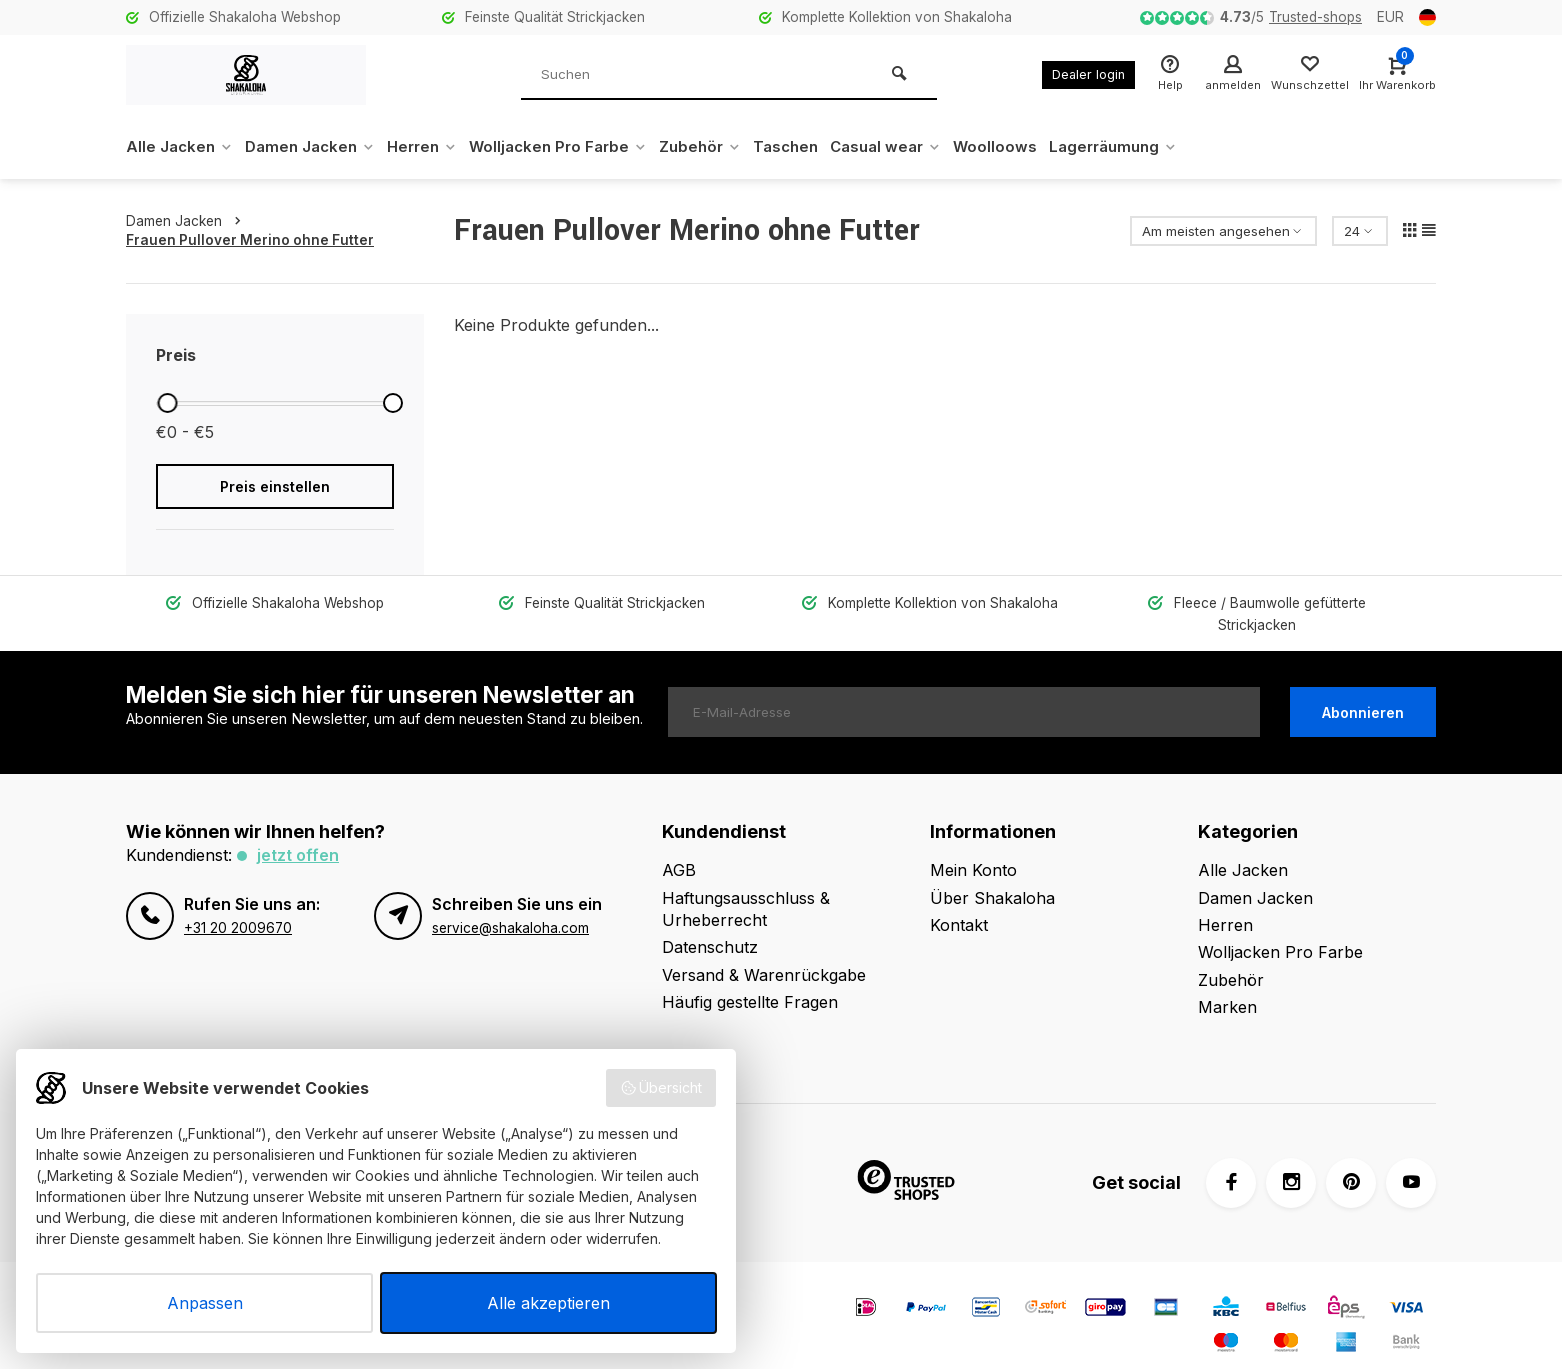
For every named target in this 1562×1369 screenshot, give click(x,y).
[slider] (167, 403)
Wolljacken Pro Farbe (578, 147)
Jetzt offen (298, 833)
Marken (1227, 985)
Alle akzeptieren (548, 1303)
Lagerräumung (1158, 147)
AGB (679, 848)
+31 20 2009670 (238, 905)
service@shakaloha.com (510, 905)
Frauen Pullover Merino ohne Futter (250, 240)
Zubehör (726, 147)
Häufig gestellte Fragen (750, 980)
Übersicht (661, 1088)
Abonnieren (1363, 689)
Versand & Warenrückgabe (764, 952)
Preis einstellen (275, 486)
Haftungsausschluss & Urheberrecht (746, 886)
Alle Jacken (181, 147)
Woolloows (1035, 147)
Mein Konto (973, 848)
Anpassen (205, 1303)
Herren (435, 147)
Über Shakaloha (992, 875)
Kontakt (959, 903)
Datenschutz (710, 925)
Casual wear (922, 147)
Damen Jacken (317, 147)
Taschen (816, 147)
